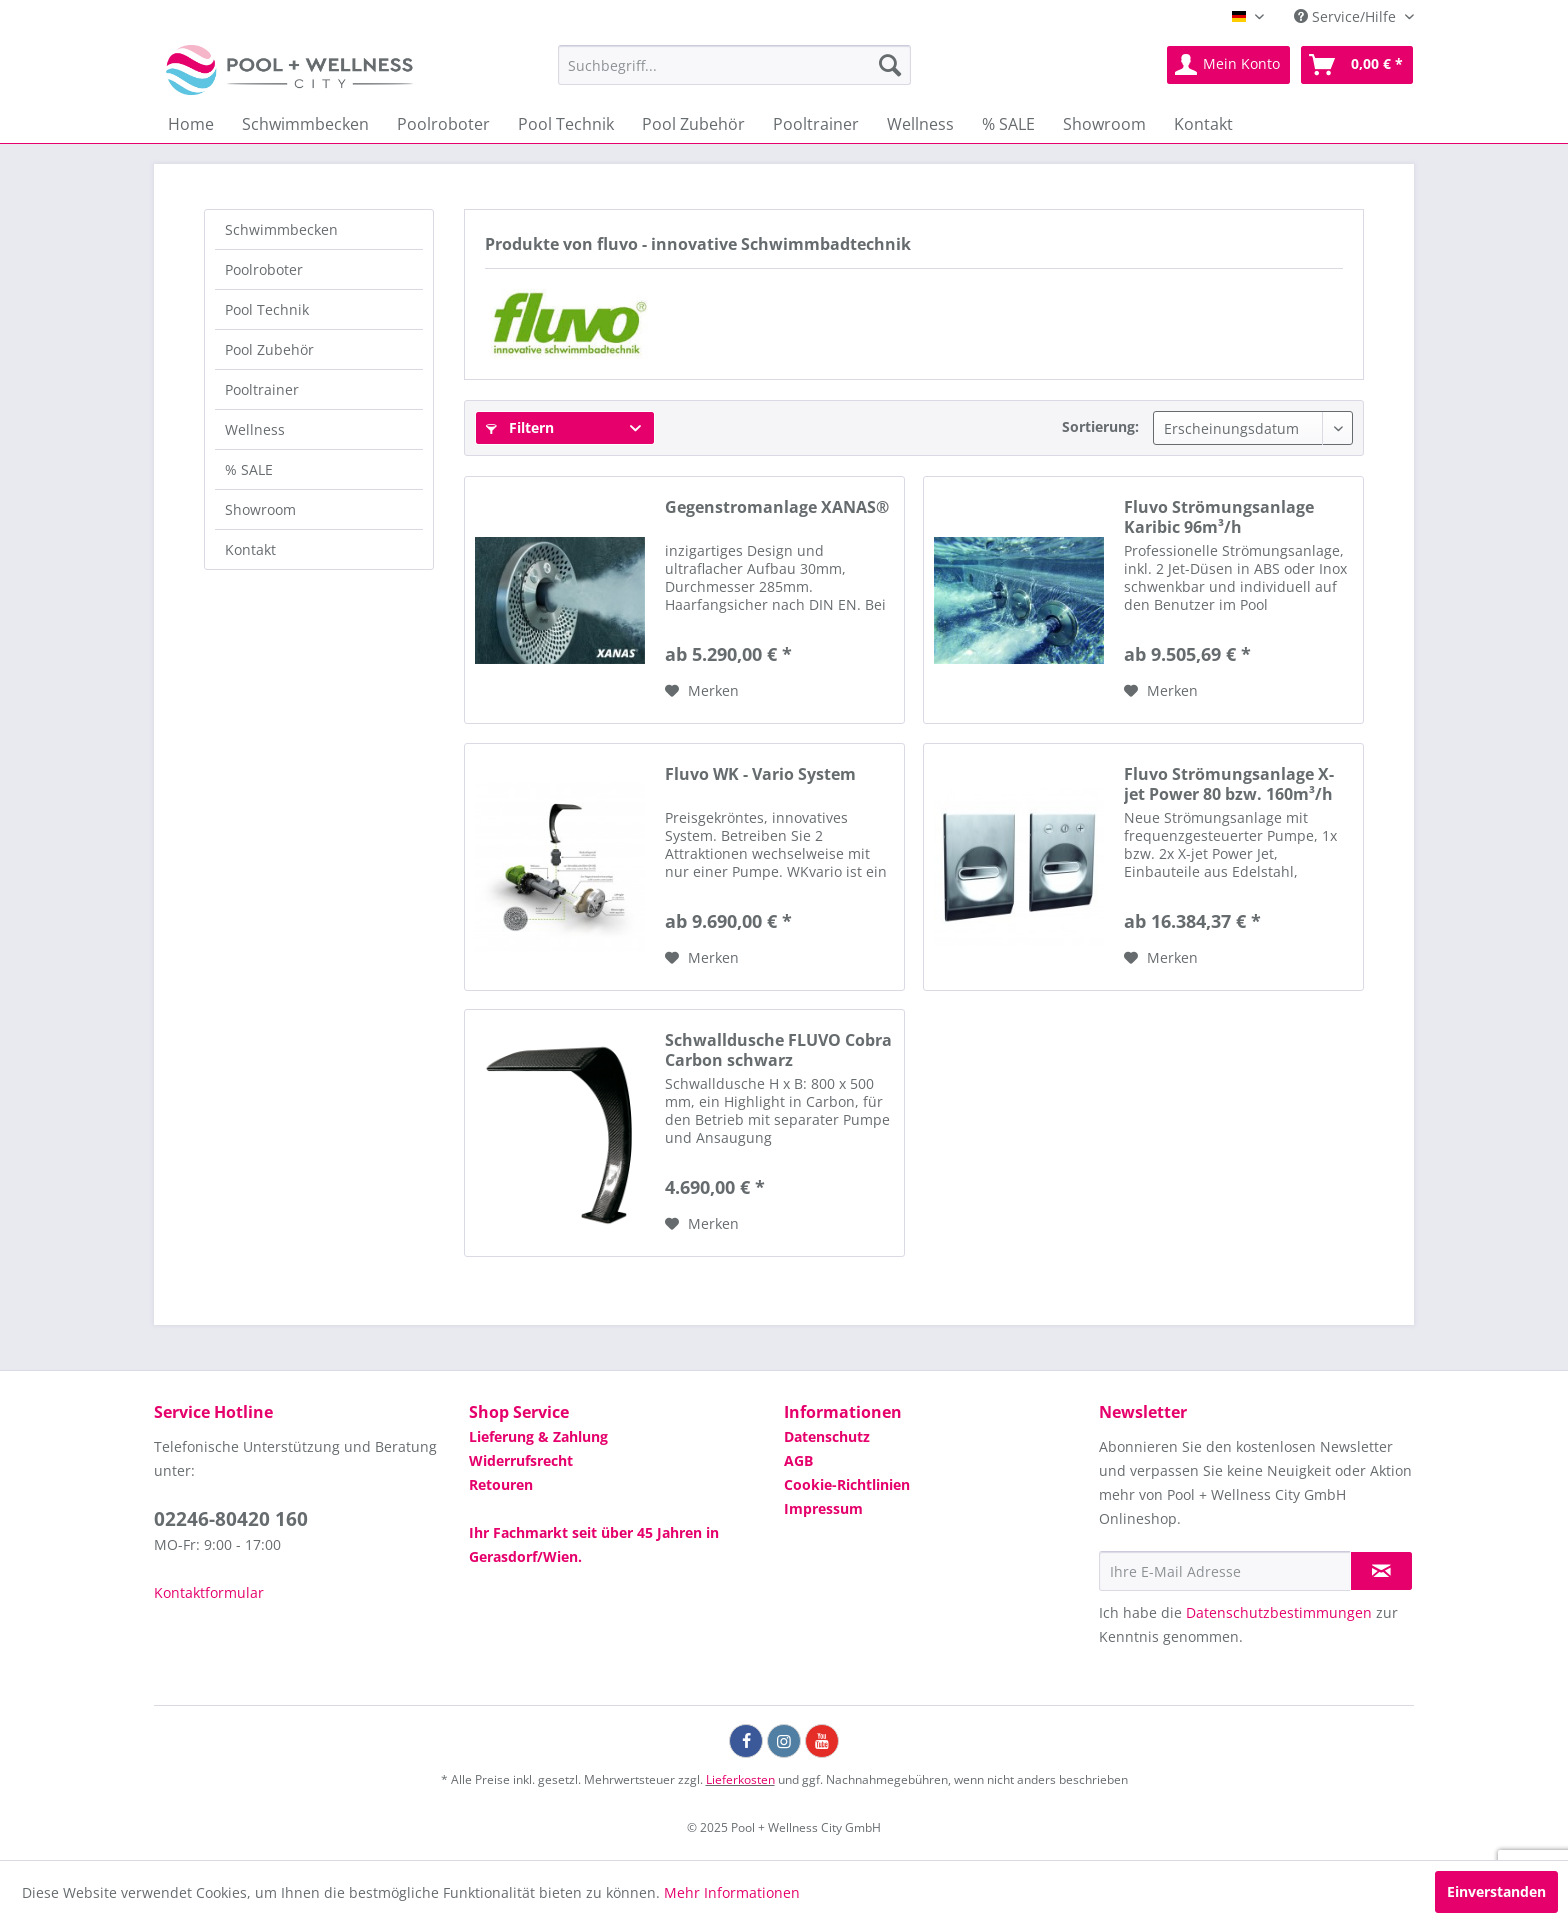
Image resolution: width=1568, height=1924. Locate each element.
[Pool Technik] (566, 124)
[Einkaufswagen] (1357, 65)
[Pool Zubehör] (693, 124)
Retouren (501, 1484)
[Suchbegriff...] (734, 65)
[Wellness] (920, 124)
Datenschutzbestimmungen (1279, 1612)
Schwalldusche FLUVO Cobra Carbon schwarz (778, 1050)
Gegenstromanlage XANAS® (777, 507)
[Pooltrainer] (816, 124)
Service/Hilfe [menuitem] (1347, 16)
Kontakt (250, 549)
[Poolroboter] (443, 124)
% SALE (249, 469)
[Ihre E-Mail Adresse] (1225, 1571)
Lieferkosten (740, 1779)
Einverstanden (1496, 1891)
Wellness (255, 429)
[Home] (191, 124)
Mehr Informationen (732, 1892)
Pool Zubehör (269, 349)
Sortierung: (1100, 426)
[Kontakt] (1203, 124)
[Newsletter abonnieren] (1381, 1571)
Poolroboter (264, 269)
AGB (798, 1460)
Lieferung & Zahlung (538, 1436)
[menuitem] (734, 65)
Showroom (260, 509)
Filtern (520, 427)
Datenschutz (827, 1436)
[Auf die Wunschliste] (702, 691)
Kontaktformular (209, 1592)
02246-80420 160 (231, 1519)
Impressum (823, 1508)
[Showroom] (1104, 124)
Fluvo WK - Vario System (760, 774)
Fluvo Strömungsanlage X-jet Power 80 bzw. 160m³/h (1229, 784)
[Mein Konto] (1228, 65)
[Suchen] (890, 65)
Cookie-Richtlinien (847, 1484)
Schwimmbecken (281, 229)
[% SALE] (1008, 124)
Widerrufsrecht (521, 1460)
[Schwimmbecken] (305, 124)
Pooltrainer (262, 389)
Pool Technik (267, 309)
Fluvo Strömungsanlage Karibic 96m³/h (1219, 517)
